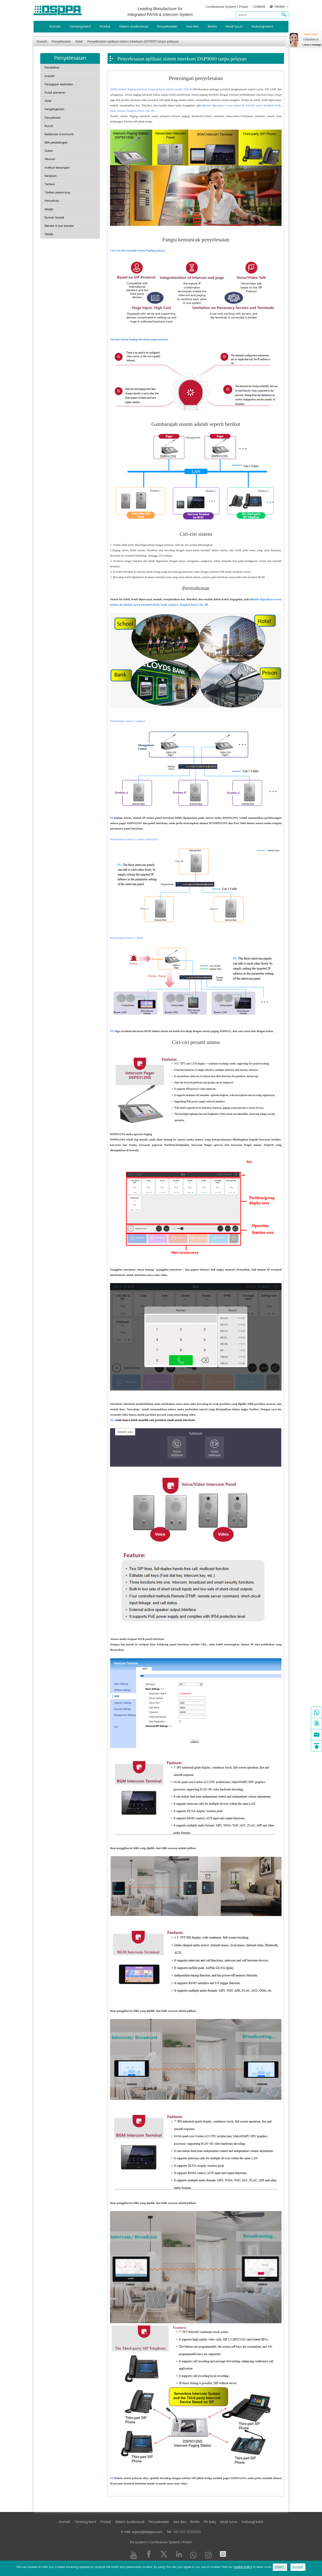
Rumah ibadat (54, 218)
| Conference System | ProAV (169, 2542)
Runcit (49, 126)
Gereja (49, 234)
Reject (280, 2567)
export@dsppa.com (147, 2532)
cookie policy (242, 2567)
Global (279, 6)
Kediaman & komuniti (59, 134)
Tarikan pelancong (57, 193)
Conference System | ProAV (226, 6)
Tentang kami (80, 26)
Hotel (79, 41)
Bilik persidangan (56, 143)
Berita (212, 26)
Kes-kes (192, 26)
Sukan (49, 151)
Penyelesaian (167, 26)
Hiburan (50, 159)
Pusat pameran (55, 93)
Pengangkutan (54, 109)
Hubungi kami (262, 26)
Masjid (49, 209)
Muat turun (234, 26)
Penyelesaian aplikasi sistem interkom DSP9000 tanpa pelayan (133, 41)
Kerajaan (51, 176)
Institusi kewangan (57, 168)
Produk (105, 26)
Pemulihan (52, 201)
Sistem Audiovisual (133, 26)
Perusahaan (53, 118)
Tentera (50, 184)
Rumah (55, 26)
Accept (298, 2567)
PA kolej (210, 2522)
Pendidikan (52, 68)
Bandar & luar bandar (59, 226)
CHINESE (259, 6)
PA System (138, 2542)
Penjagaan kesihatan (59, 84)
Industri (50, 76)
